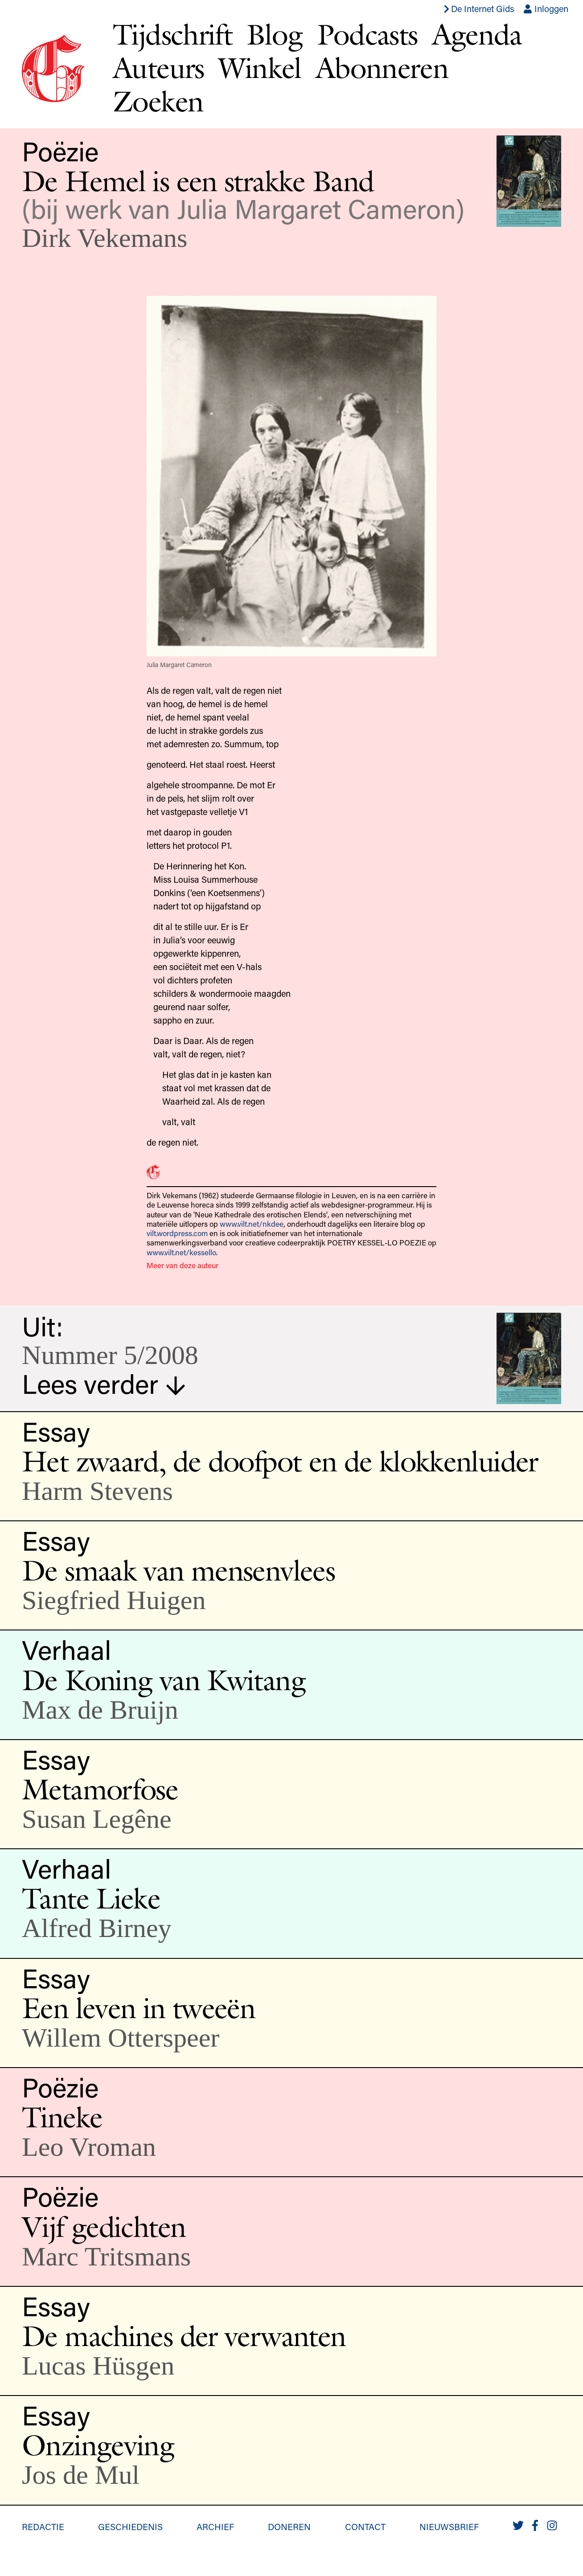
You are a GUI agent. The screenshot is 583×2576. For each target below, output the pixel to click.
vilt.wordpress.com (177, 1233)
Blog (274, 34)
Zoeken (158, 100)
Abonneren (382, 67)
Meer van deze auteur (182, 1265)
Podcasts (367, 34)
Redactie (43, 2526)
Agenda (477, 34)
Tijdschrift (172, 34)
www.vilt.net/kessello (181, 1252)
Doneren (289, 2526)
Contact (365, 2526)
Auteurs (158, 67)
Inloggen (545, 8)
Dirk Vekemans (104, 238)
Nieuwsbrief (449, 2526)
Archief (215, 2526)
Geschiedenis (130, 2526)
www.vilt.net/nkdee (251, 1224)
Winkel (259, 67)
